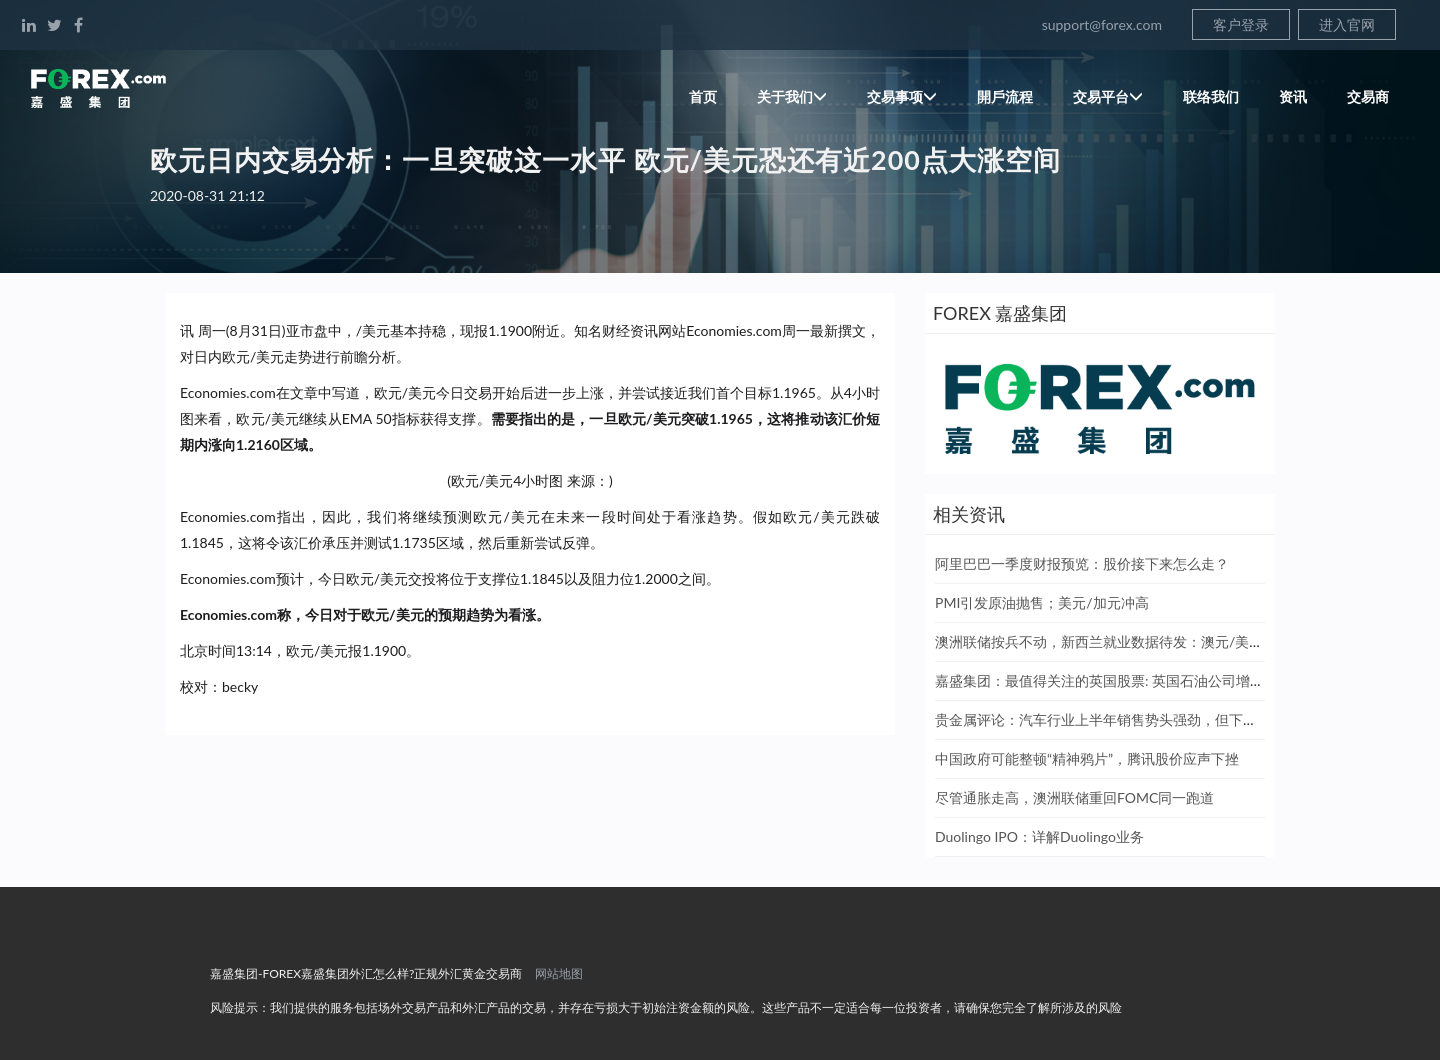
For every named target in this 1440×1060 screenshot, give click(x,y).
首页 (703, 96)
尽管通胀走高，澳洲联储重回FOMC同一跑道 (1074, 797)
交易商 (1368, 96)
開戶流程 (1005, 96)
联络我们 (1211, 96)
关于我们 (792, 96)
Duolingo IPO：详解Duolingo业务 (1039, 836)
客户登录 (1241, 24)
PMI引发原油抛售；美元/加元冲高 (1042, 602)
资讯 (1293, 96)
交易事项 (902, 96)
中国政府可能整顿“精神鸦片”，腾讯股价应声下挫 (1087, 758)
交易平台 (1108, 96)
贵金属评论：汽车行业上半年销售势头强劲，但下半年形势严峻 (1131, 719)
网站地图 (559, 973)
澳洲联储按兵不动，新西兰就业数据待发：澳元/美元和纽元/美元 (1137, 641)
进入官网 (1347, 24)
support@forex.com (1102, 24)
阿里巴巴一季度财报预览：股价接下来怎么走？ (1082, 563)
